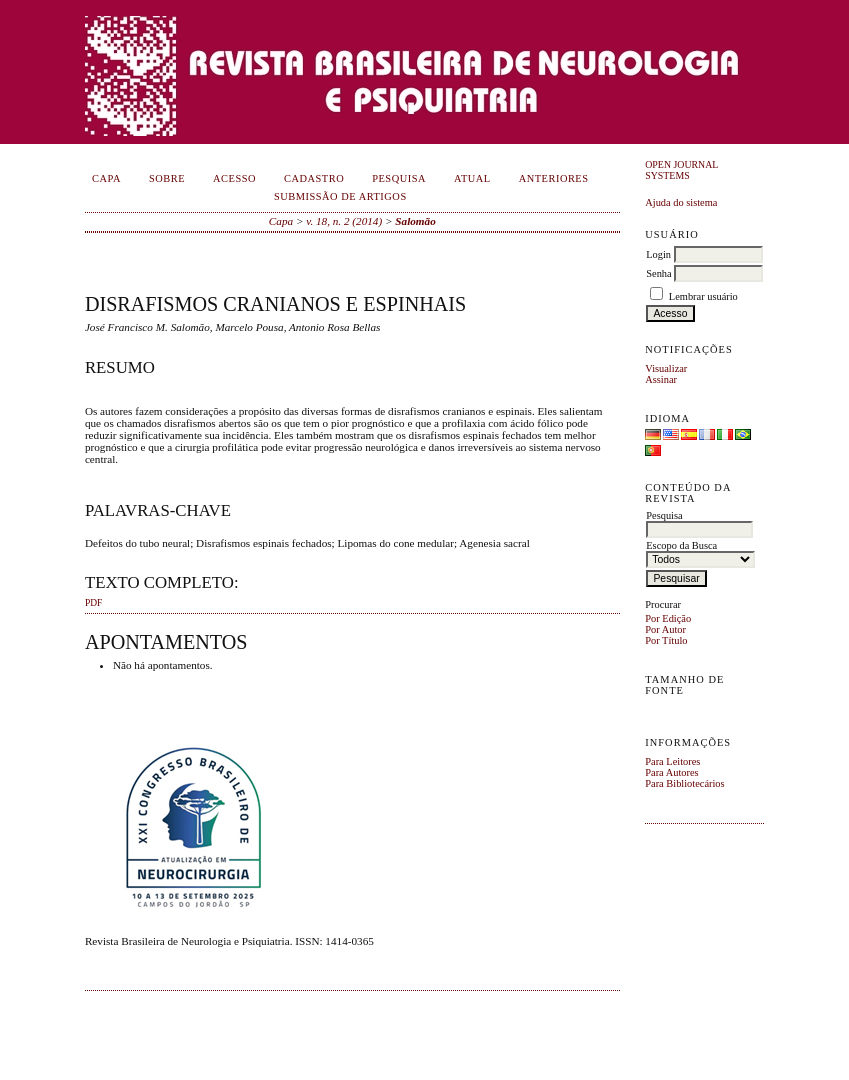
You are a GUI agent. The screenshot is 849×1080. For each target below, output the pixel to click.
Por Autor (665, 629)
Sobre (167, 178)
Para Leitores (672, 761)
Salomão (415, 221)
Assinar (661, 379)
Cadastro (314, 178)
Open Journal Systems (681, 170)
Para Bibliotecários (684, 783)
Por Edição (668, 618)
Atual (472, 178)
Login (658, 254)
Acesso (234, 178)
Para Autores (671, 772)
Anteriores (554, 178)
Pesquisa (399, 178)
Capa (106, 178)
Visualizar (666, 368)
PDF (93, 603)
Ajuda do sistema (681, 202)
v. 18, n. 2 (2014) (344, 221)
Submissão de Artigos (340, 196)
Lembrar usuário (703, 296)
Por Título (666, 640)
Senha (658, 273)
